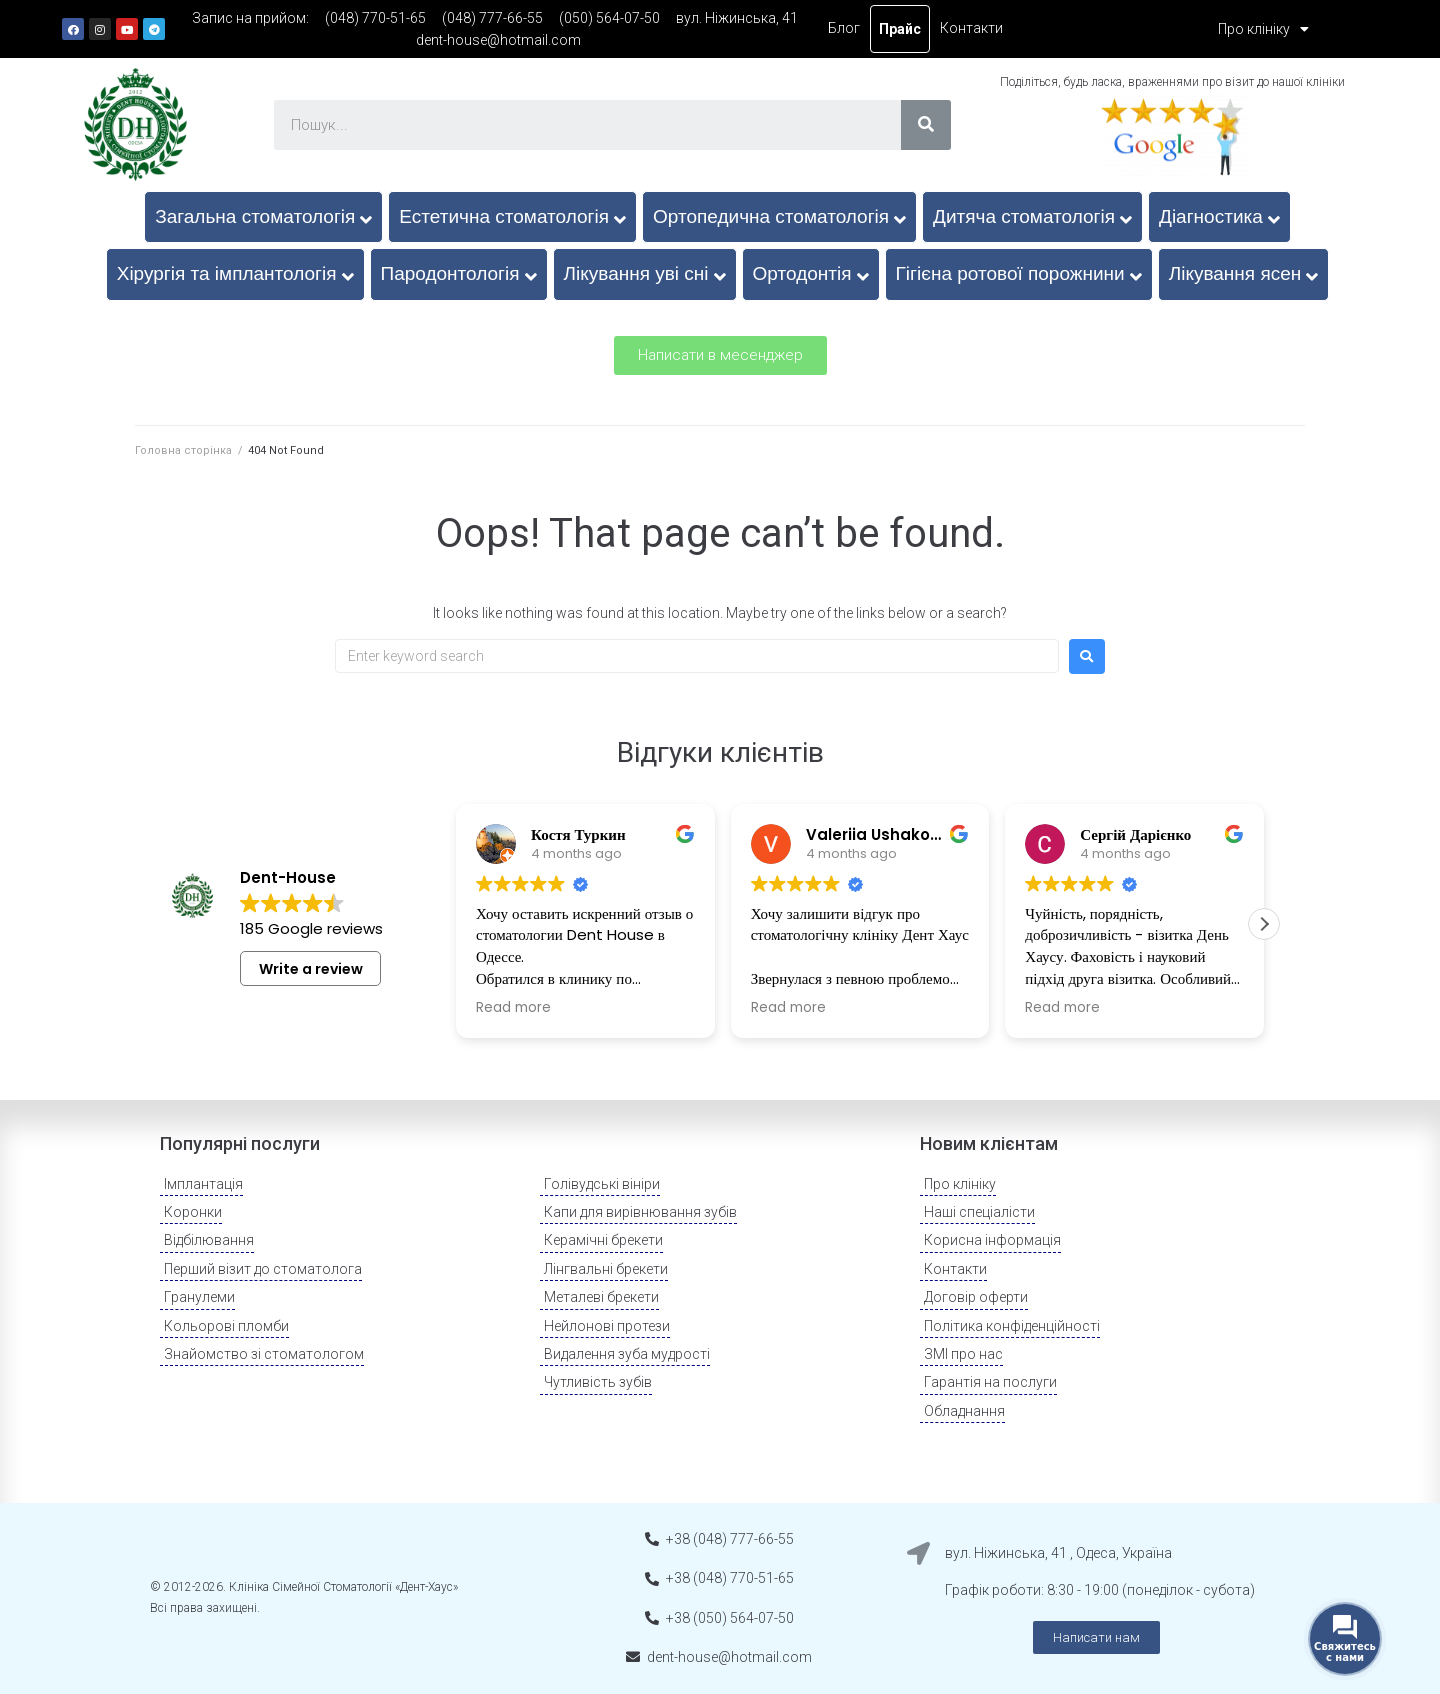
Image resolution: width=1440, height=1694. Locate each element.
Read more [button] (513, 1008)
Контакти (971, 28)
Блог (844, 28)
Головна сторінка (183, 450)
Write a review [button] (311, 969)
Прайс (900, 29)
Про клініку (1263, 29)
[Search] (926, 125)
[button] (720, 355)
